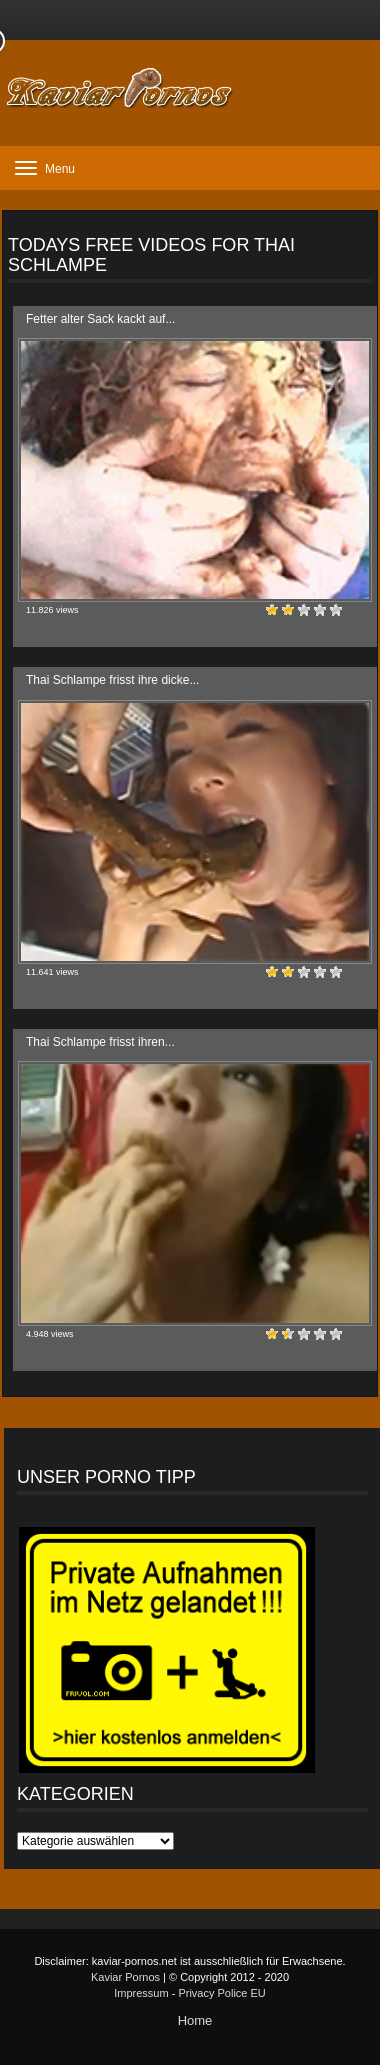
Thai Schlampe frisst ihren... (100, 1042)
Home (195, 2020)
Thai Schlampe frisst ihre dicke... (112, 680)
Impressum (141, 1993)
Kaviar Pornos (125, 1977)
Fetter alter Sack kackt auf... (100, 319)
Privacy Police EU (221, 1993)
